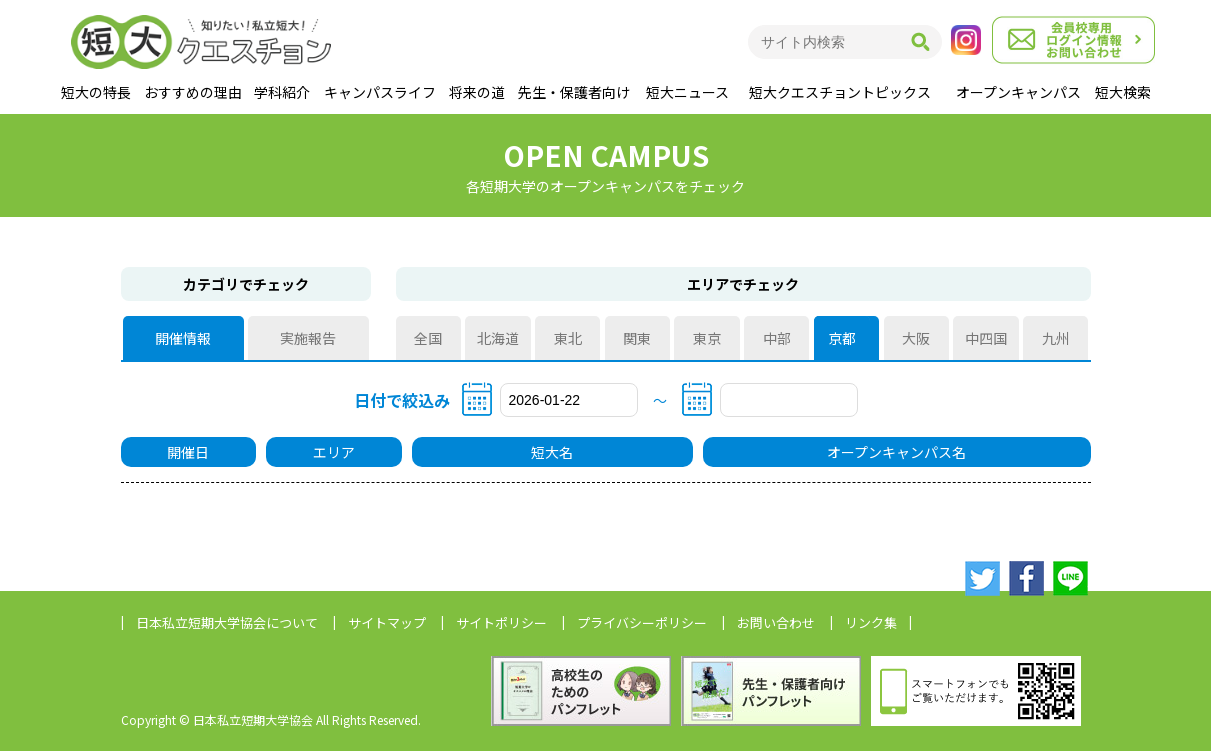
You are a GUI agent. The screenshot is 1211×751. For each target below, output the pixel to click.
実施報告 (308, 338)
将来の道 (477, 92)
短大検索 (1123, 92)
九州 (1056, 338)
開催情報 (183, 338)
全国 (428, 338)
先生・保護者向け (574, 92)
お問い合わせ (776, 622)
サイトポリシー (501, 622)
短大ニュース (687, 92)
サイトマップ (387, 622)
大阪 (916, 338)
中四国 (986, 338)
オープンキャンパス (1018, 92)
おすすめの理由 (193, 92)
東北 (568, 338)
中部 (777, 338)
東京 (707, 338)
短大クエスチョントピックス (840, 92)
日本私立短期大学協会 (227, 622)
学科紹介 (282, 92)
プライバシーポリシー (642, 622)
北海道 (498, 338)
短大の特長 (96, 92)
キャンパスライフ (380, 92)
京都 (846, 338)
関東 (637, 338)
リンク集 (871, 622)
